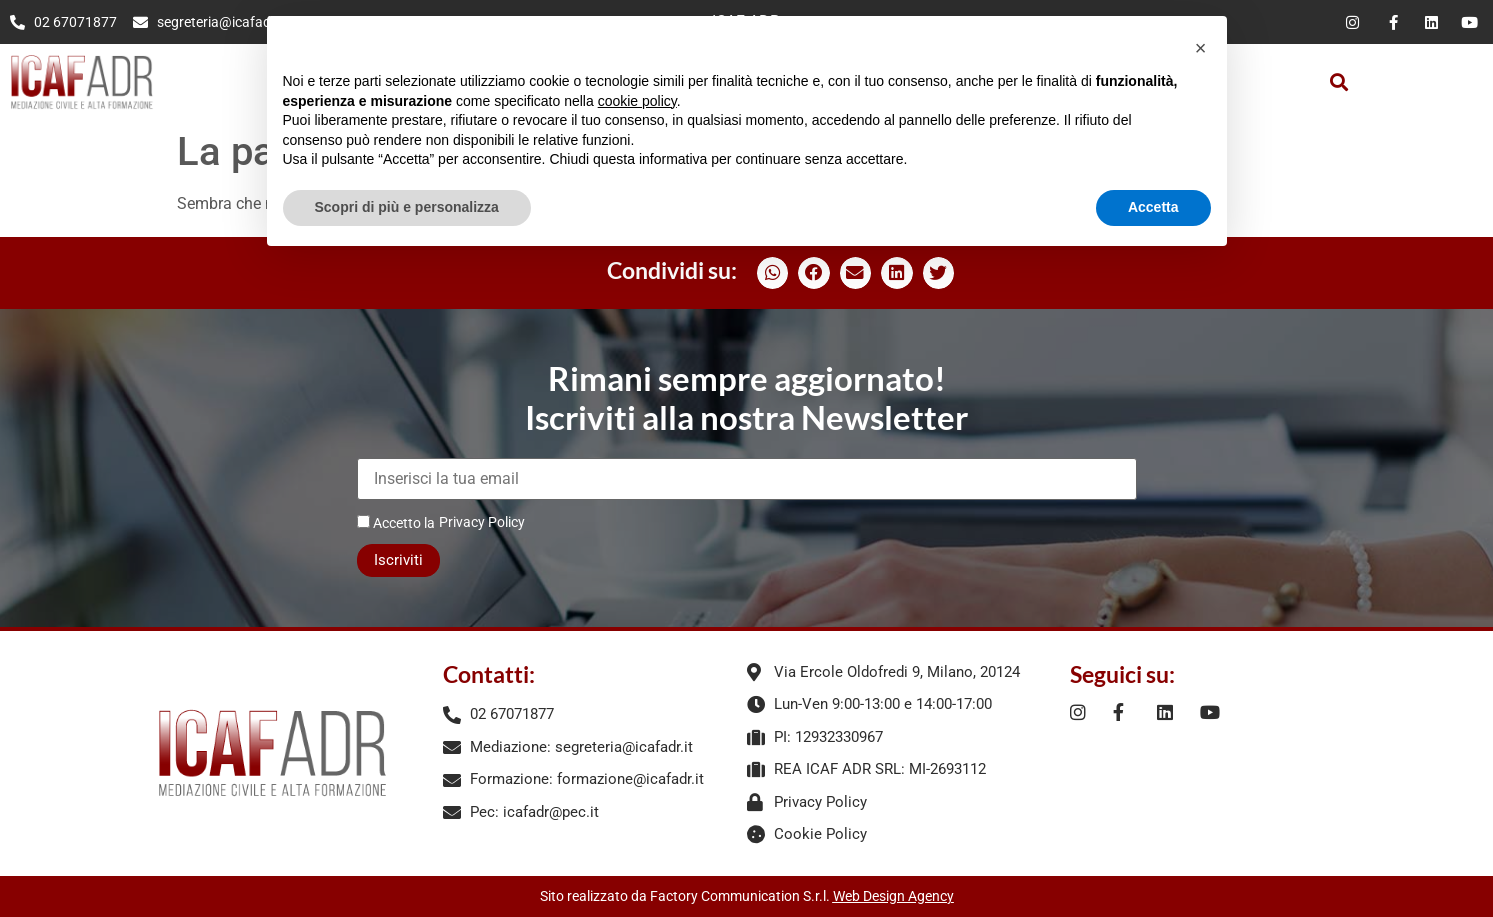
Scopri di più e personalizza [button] (407, 207)
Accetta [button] (1153, 207)
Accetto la (396, 522)
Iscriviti (398, 560)
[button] (1338, 82)
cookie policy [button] (637, 101)
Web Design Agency (893, 896)
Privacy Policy (482, 522)
